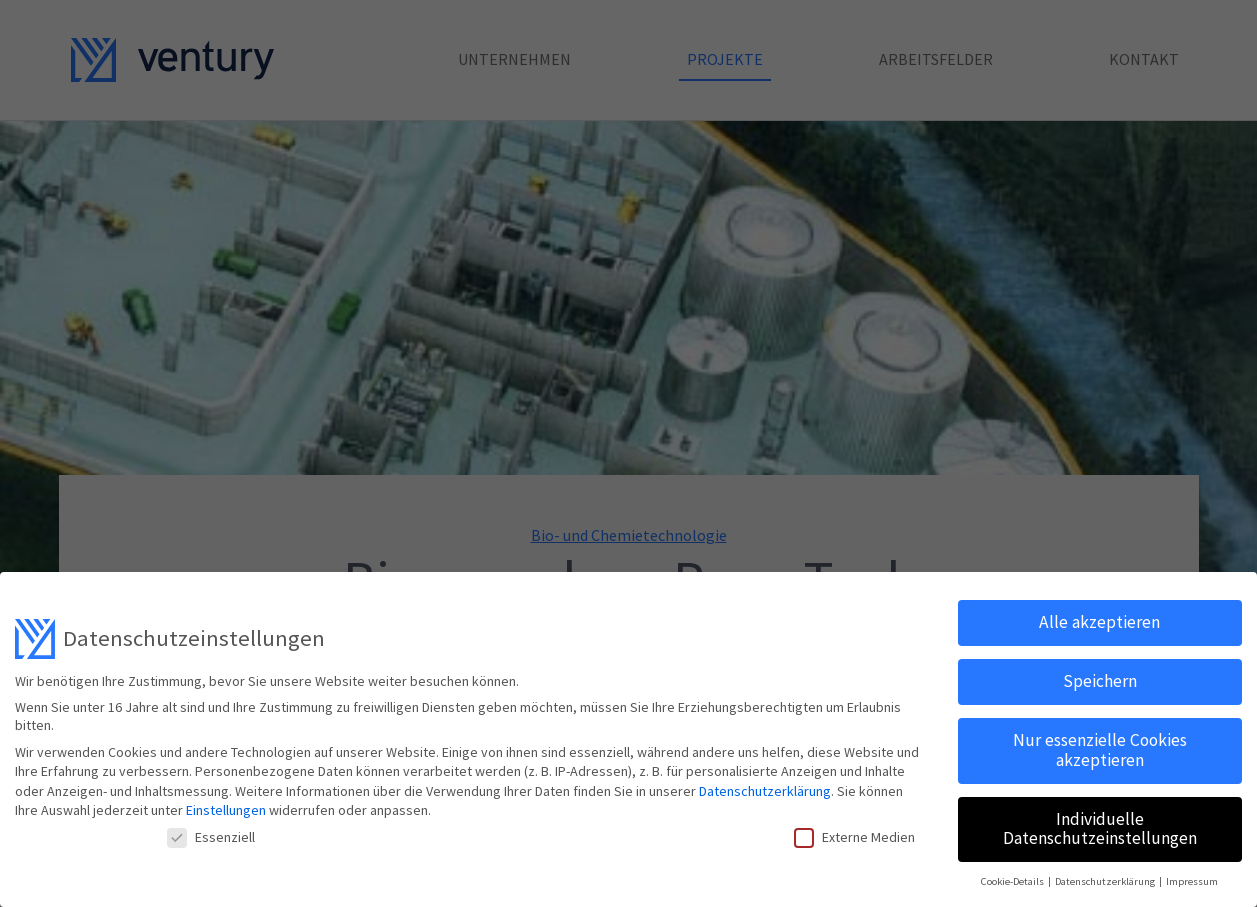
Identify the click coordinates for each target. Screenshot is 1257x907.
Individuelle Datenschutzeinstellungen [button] (1100, 828)
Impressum (1192, 880)
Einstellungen (226, 810)
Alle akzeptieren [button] (1099, 622)
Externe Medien (854, 836)
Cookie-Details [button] (1013, 880)
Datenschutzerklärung (765, 790)
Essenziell (211, 836)
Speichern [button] (1100, 681)
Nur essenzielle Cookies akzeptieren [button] (1100, 749)
